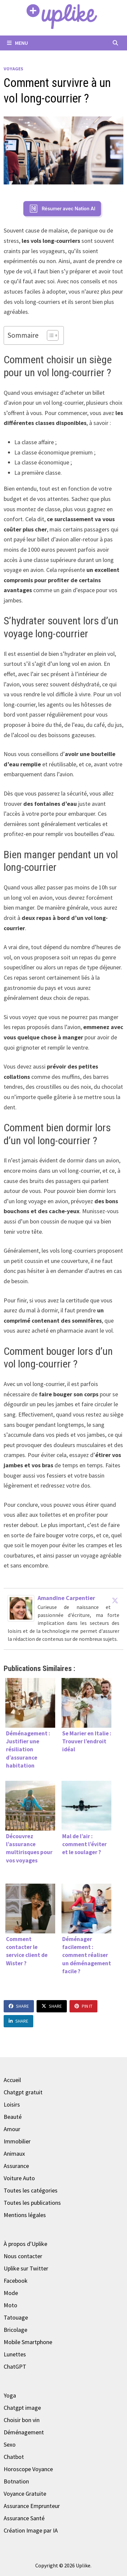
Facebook (16, 2280)
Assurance (16, 2166)
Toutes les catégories (31, 2190)
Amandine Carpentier (66, 1598)
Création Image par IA (31, 2530)
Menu (17, 42)
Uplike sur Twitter (26, 2268)
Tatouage (16, 2317)
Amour (12, 2129)
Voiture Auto (19, 2178)
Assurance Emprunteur (32, 2506)
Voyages (13, 69)
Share (19, 2006)
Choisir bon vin (22, 2420)
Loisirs (12, 2104)
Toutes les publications (32, 2202)
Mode (11, 2293)
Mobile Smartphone (28, 2342)
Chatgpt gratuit (23, 2092)
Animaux (14, 2153)
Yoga (10, 2395)
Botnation (16, 2481)
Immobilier (17, 2141)
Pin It (83, 2006)
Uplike (83, 2565)
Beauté (13, 2117)
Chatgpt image (22, 2407)
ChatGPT (15, 2366)
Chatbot (14, 2457)
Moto (10, 2305)
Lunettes (15, 2354)
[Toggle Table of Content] (49, 335)
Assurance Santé (24, 2518)
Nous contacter (23, 2256)
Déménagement (24, 2432)
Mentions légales (25, 2215)
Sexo (10, 2444)
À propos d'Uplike (25, 2244)
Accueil (12, 2080)
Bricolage (15, 2329)
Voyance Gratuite (25, 2493)
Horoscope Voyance (28, 2469)
